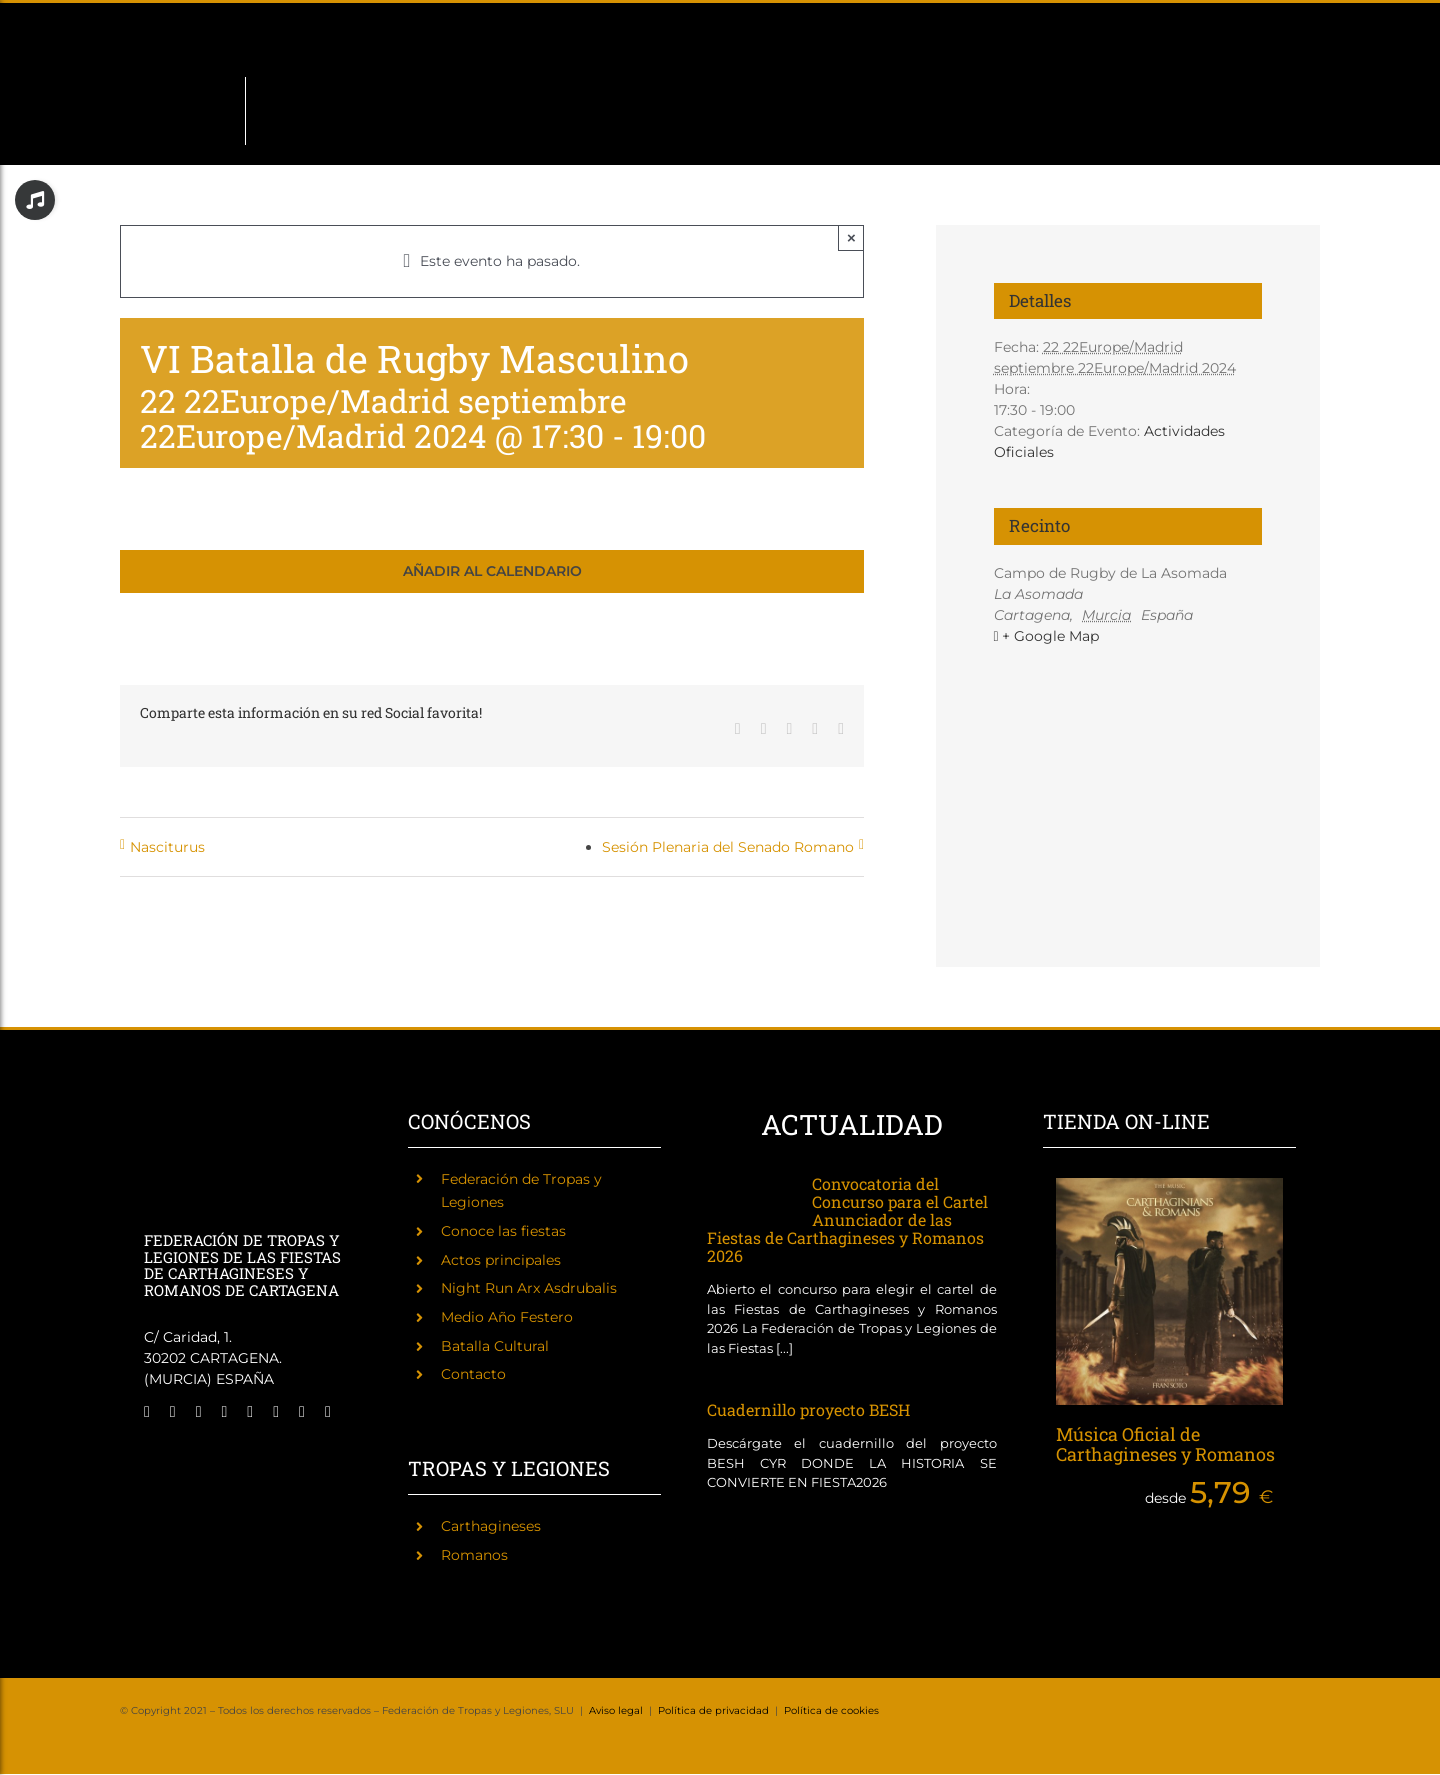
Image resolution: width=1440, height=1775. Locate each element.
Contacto (473, 1374)
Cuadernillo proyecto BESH (808, 1409)
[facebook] (147, 1412)
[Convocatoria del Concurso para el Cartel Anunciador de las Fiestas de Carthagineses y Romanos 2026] (749, 1196)
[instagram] (199, 1412)
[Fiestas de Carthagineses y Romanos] (177, 1457)
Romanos (474, 1555)
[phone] (328, 1412)
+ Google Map (1050, 636)
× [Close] (851, 237)
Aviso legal (616, 1710)
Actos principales (501, 1260)
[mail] (302, 1412)
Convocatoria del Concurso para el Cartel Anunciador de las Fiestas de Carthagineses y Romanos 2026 (847, 1219)
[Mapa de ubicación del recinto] (1128, 752)
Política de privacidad (713, 1710)
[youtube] (276, 1412)
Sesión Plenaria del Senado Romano (728, 847)
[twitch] (225, 1412)
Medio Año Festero (507, 1317)
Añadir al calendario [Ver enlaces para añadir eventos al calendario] (492, 571)
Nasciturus (167, 847)
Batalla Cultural (495, 1346)
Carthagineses (491, 1526)
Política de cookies (831, 1710)
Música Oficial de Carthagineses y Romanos (1165, 1444)
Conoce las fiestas (503, 1231)
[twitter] (173, 1412)
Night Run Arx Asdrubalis (529, 1288)
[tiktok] (250, 1412)
